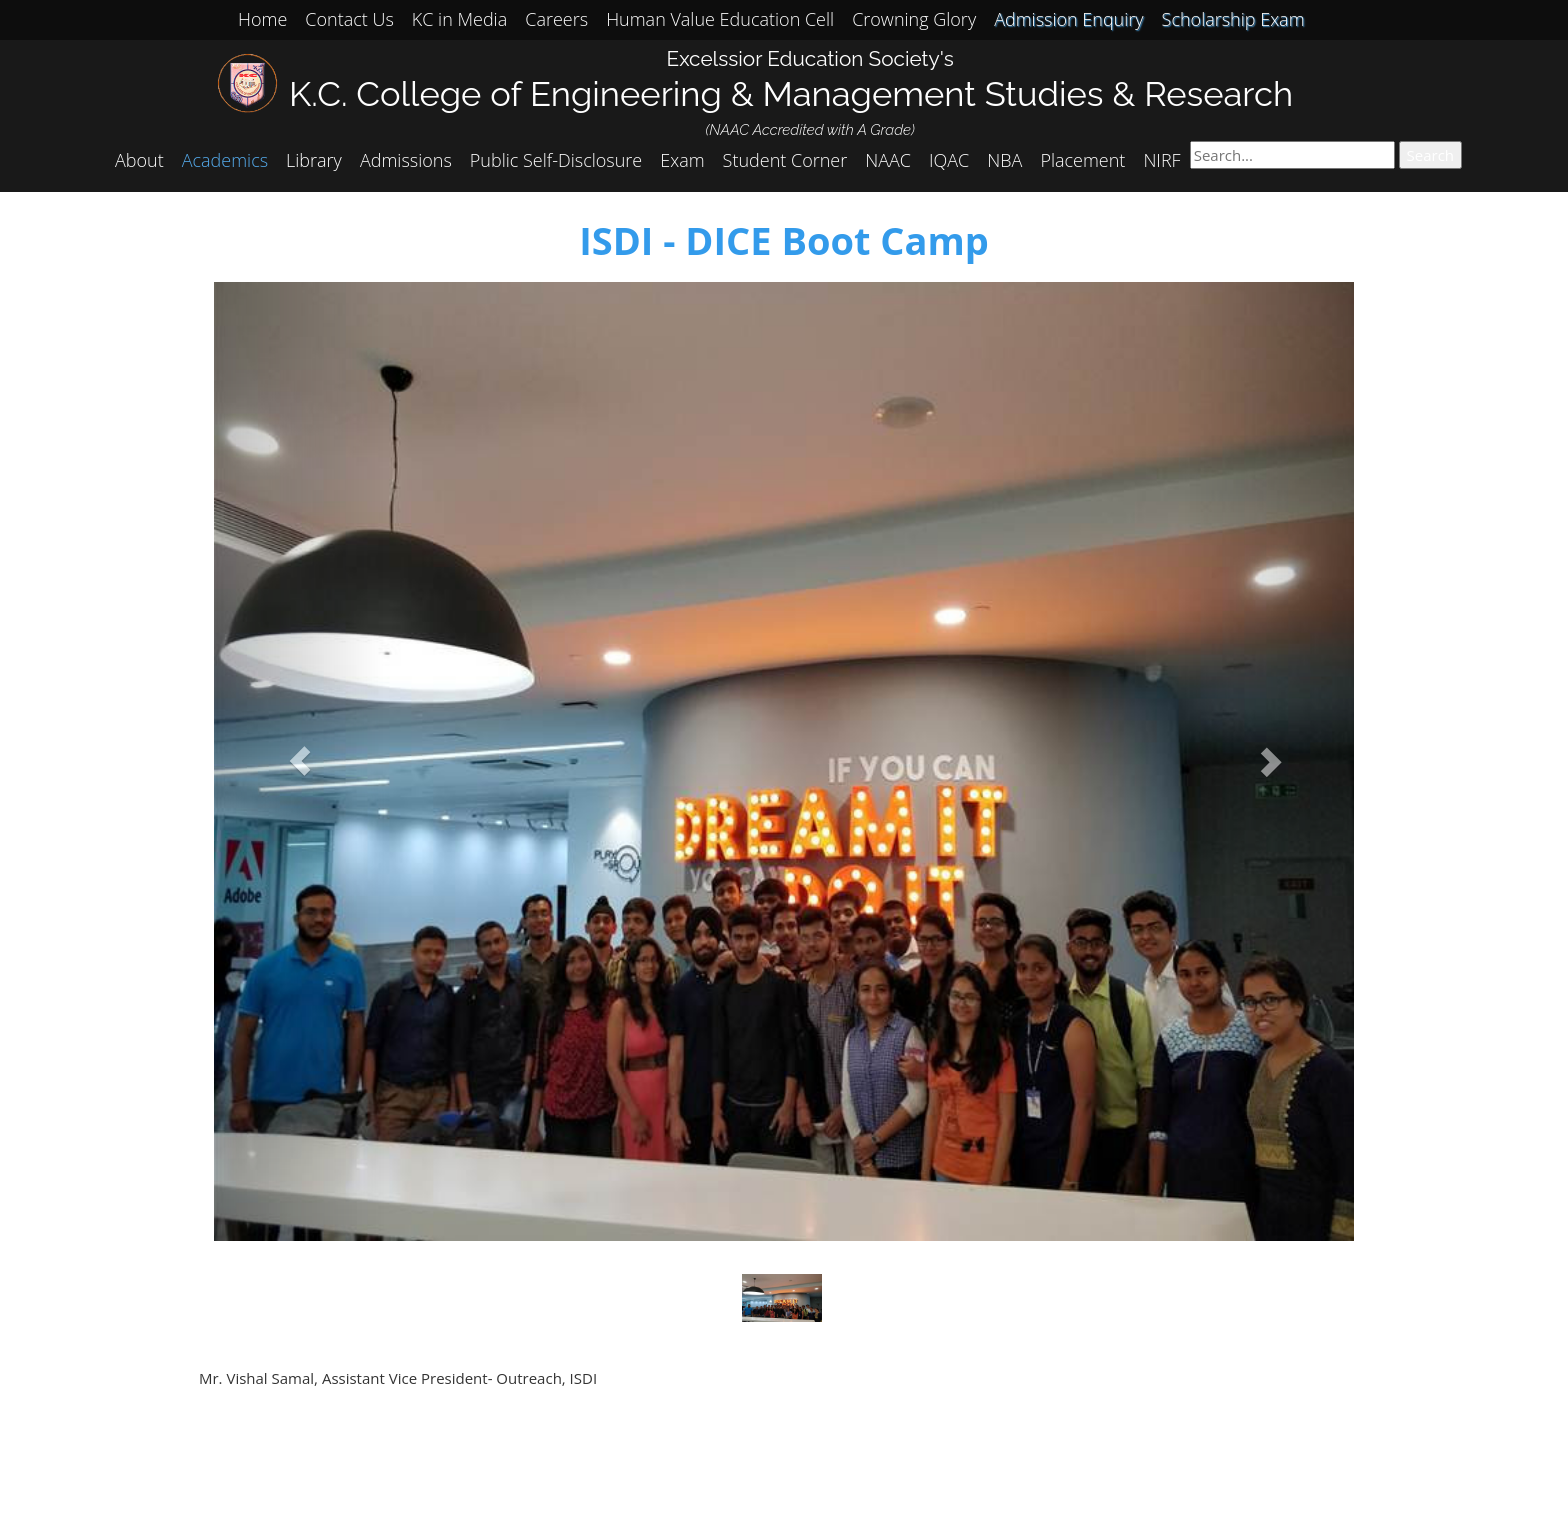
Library (314, 160)
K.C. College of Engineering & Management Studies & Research (791, 93)
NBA (1004, 160)
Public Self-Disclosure (556, 160)
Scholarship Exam (1233, 19)
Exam (682, 160)
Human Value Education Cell (720, 19)
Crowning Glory (914, 19)
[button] (299, 761)
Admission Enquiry (1068, 19)
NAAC (888, 160)
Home (262, 19)
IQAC (949, 160)
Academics (225, 160)
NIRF (1161, 160)
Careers (556, 19)
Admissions (406, 160)
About (139, 160)
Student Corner (785, 160)
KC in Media (459, 19)
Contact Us (349, 19)
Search (1431, 155)
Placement (1082, 160)
